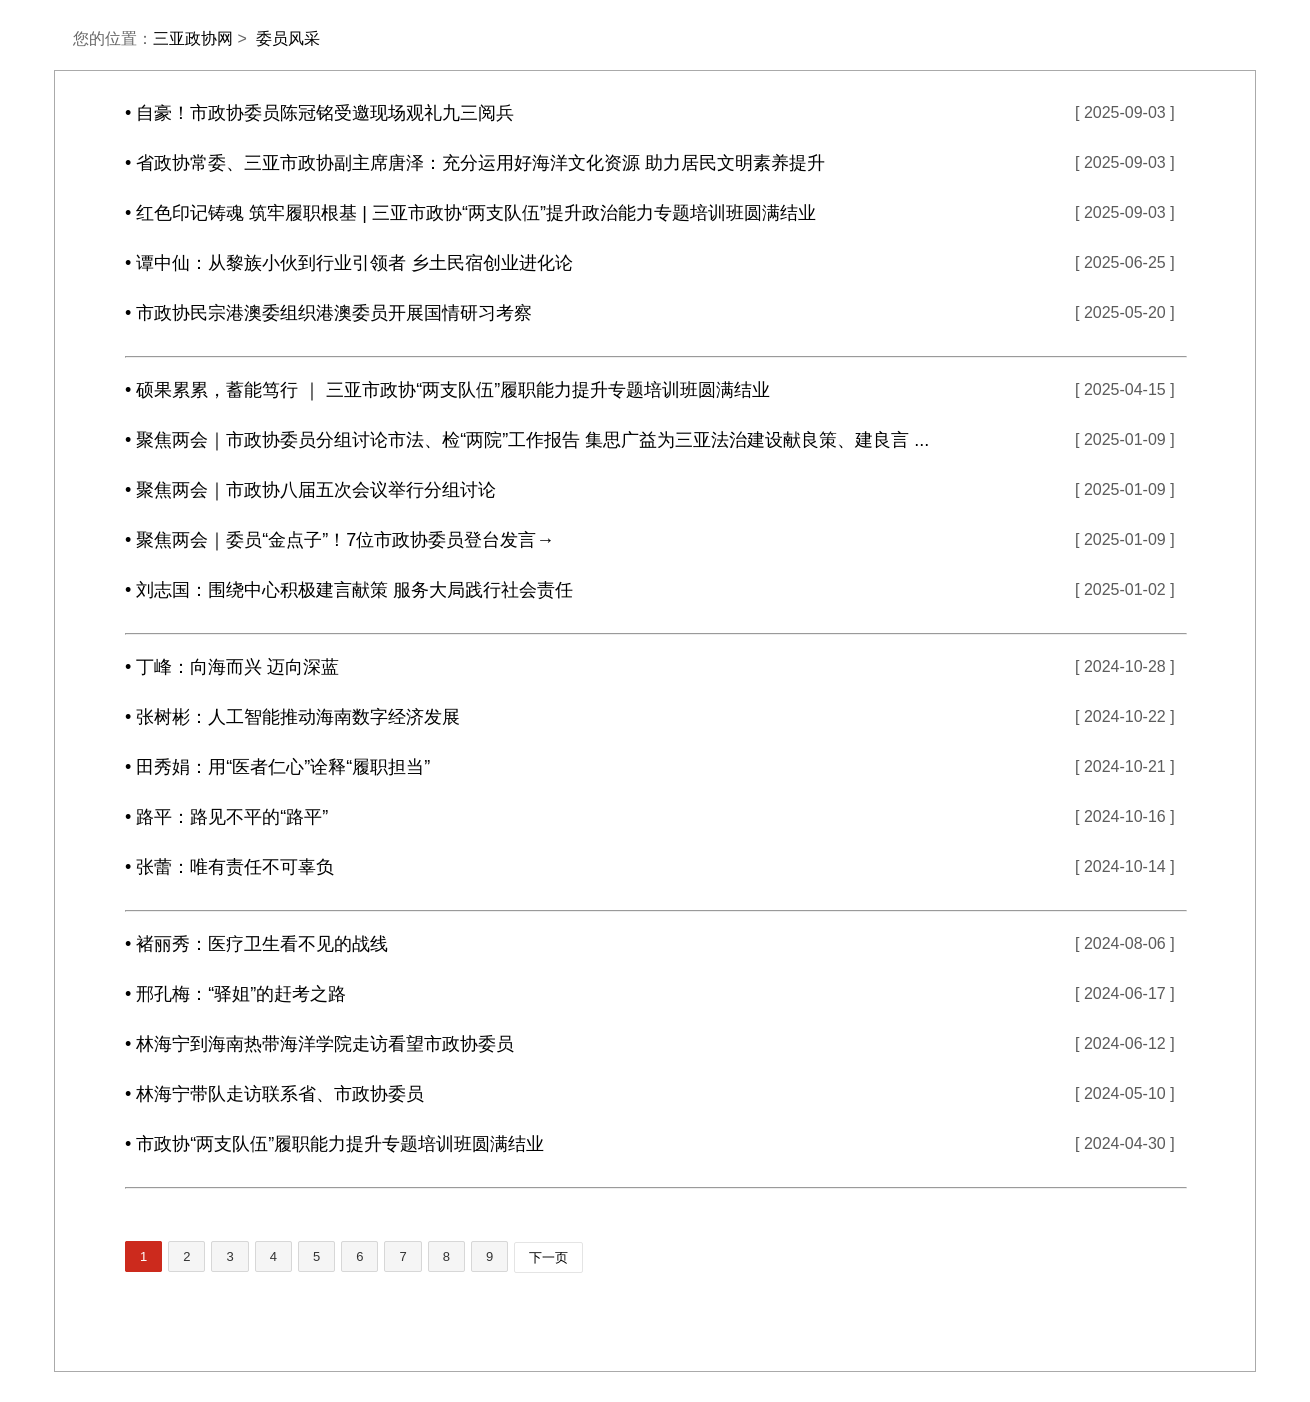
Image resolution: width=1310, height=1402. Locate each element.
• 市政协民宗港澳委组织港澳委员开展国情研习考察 (328, 313)
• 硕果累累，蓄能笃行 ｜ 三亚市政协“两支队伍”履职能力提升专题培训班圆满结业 (447, 390)
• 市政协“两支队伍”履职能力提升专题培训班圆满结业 (334, 1144)
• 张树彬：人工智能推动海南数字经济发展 (292, 717)
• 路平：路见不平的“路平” (226, 817)
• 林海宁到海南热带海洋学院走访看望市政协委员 (319, 1044)
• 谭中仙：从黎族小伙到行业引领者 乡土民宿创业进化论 (349, 263)
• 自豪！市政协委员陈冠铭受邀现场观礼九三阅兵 (319, 113)
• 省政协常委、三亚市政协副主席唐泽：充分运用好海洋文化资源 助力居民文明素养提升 (475, 163)
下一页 (548, 1257)
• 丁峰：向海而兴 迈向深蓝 (232, 667)
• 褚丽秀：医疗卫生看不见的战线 (256, 944)
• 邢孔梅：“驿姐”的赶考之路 (235, 994)
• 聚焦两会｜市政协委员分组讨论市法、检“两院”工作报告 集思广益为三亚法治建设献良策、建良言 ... (527, 440)
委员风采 (288, 38)
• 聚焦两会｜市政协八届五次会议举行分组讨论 (310, 490)
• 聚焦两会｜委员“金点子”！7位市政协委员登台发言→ (339, 540)
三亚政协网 (193, 38)
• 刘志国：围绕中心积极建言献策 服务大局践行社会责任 (349, 590)
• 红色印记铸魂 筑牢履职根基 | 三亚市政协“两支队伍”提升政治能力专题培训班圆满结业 (470, 213)
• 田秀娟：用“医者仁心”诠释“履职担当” (277, 767)
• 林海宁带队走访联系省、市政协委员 (274, 1094)
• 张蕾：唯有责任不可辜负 (229, 867)
